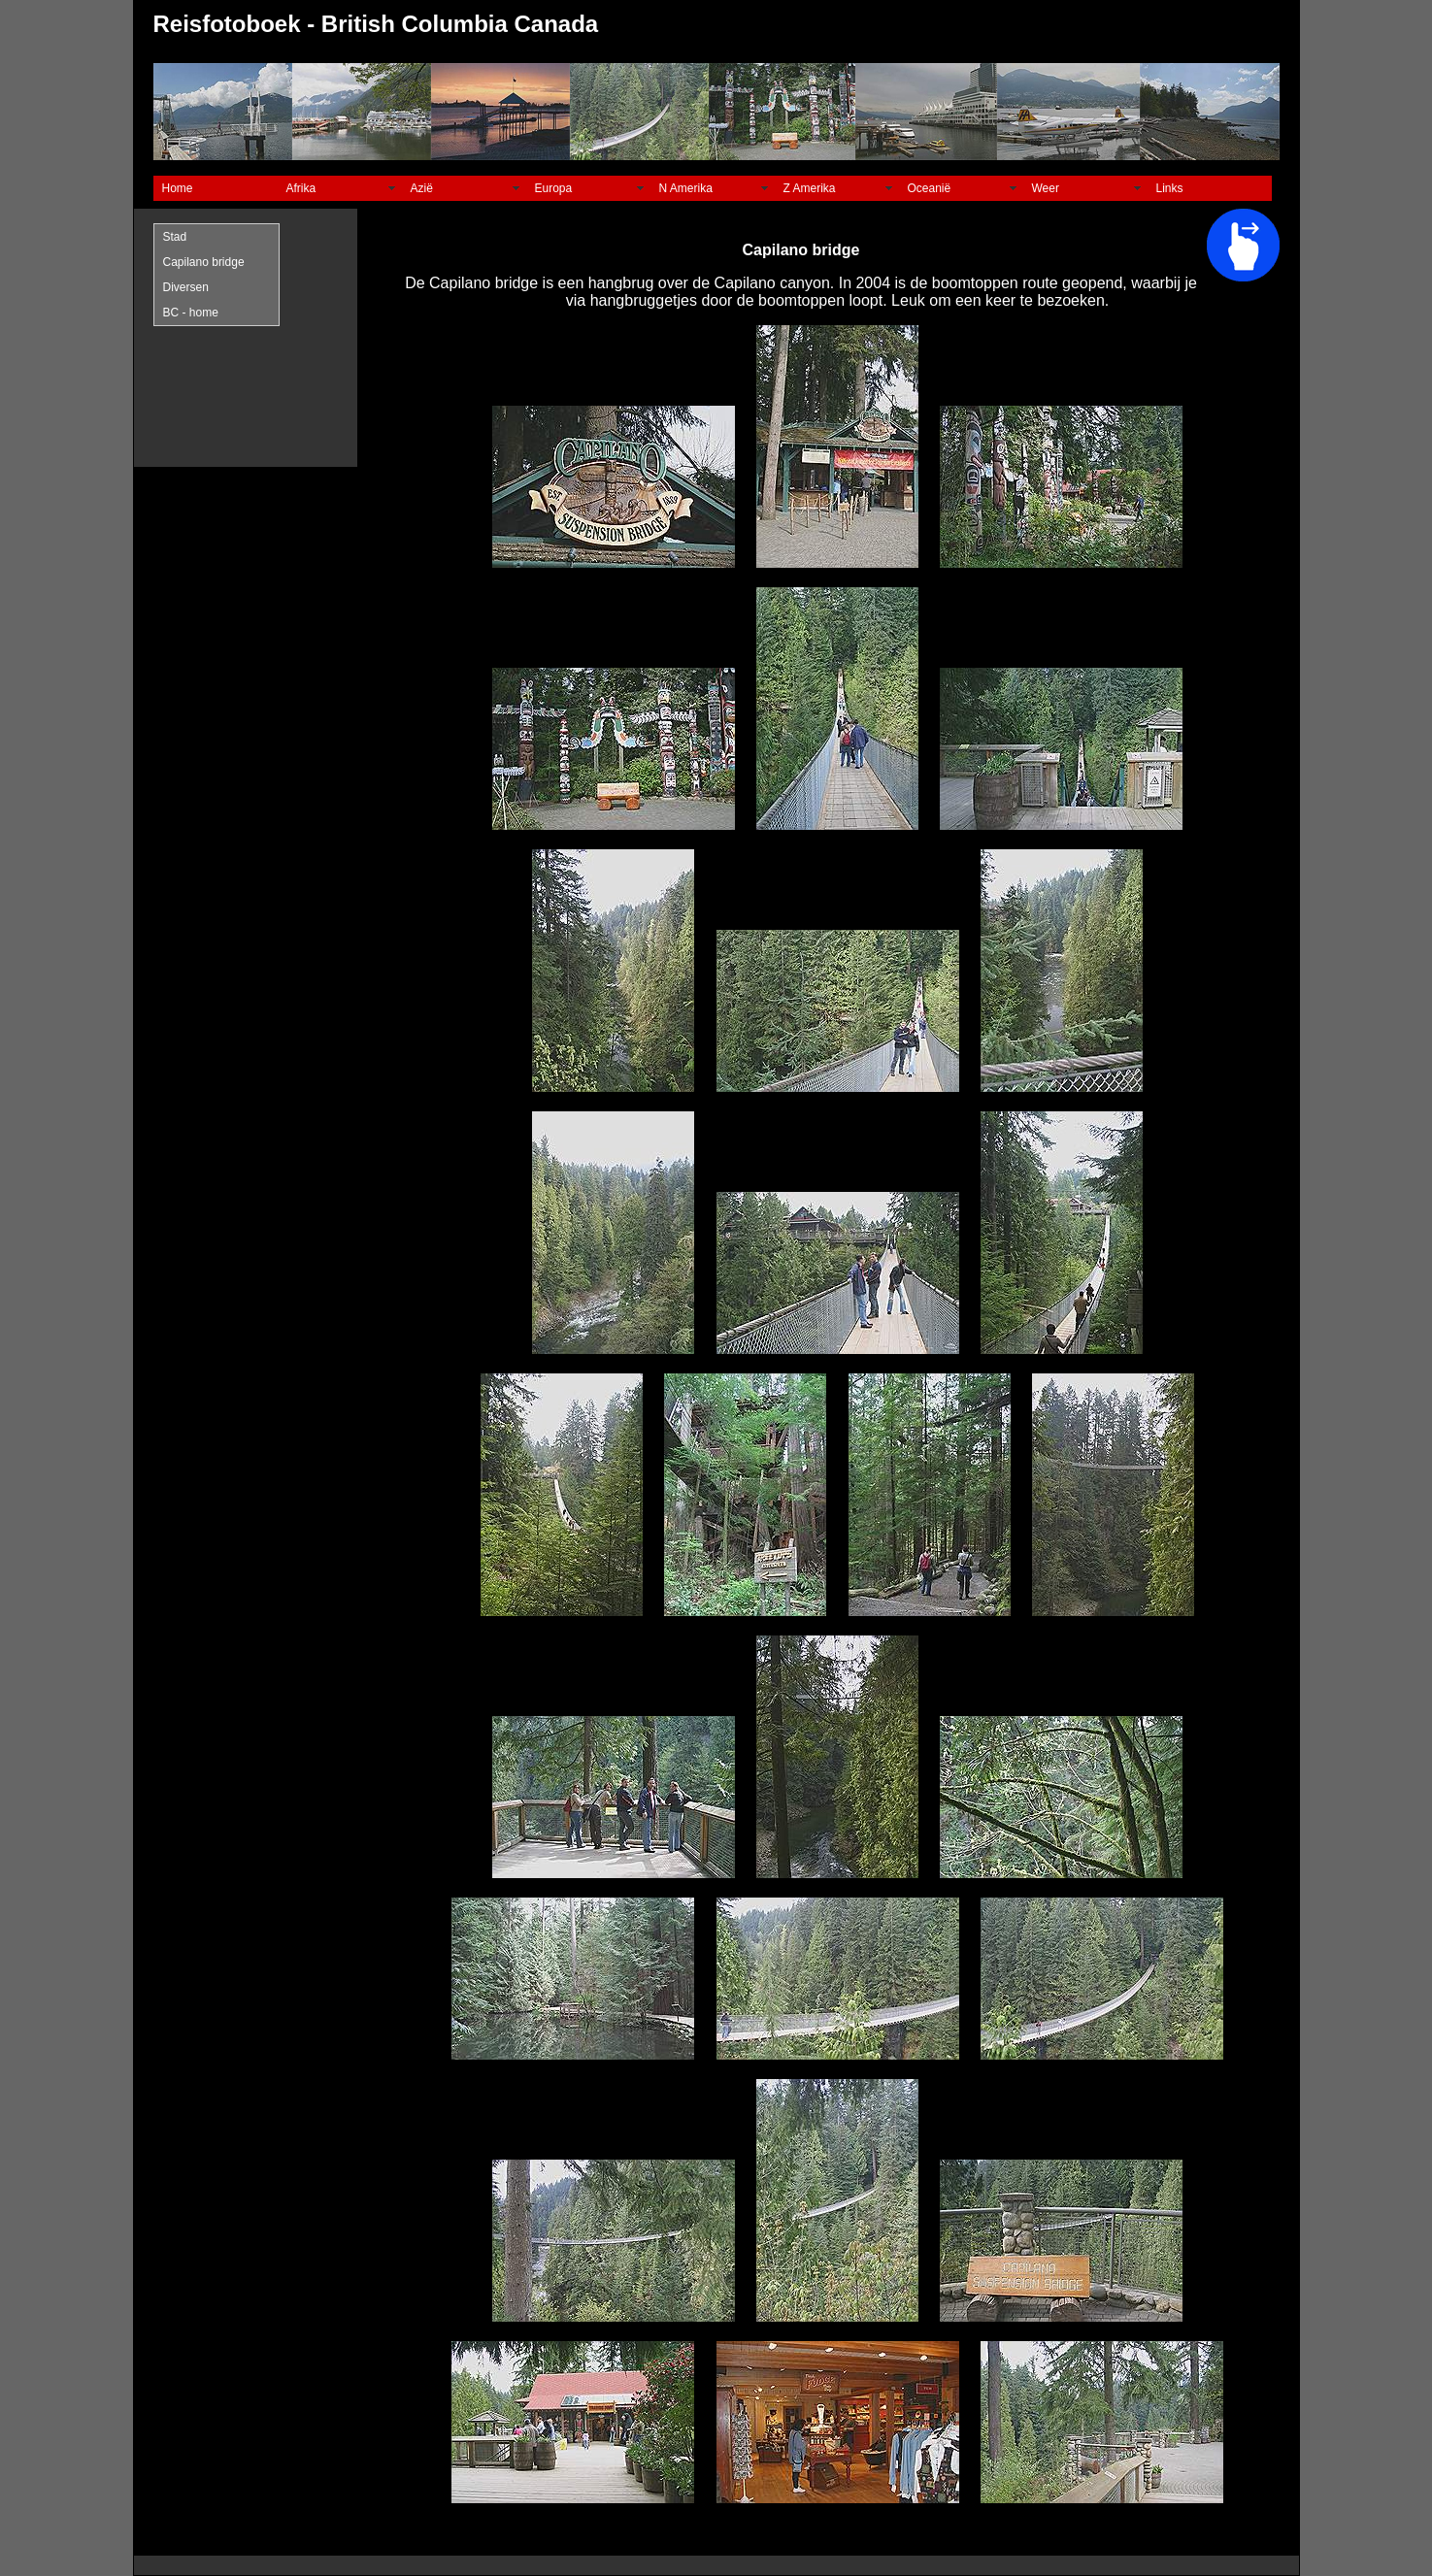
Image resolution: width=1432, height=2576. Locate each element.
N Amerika (686, 188)
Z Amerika (809, 188)
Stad (175, 237)
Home (177, 188)
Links (1169, 188)
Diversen (186, 287)
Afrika (301, 188)
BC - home (190, 312)
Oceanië (929, 188)
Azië (422, 188)
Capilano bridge (204, 262)
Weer (1045, 188)
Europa (554, 188)
